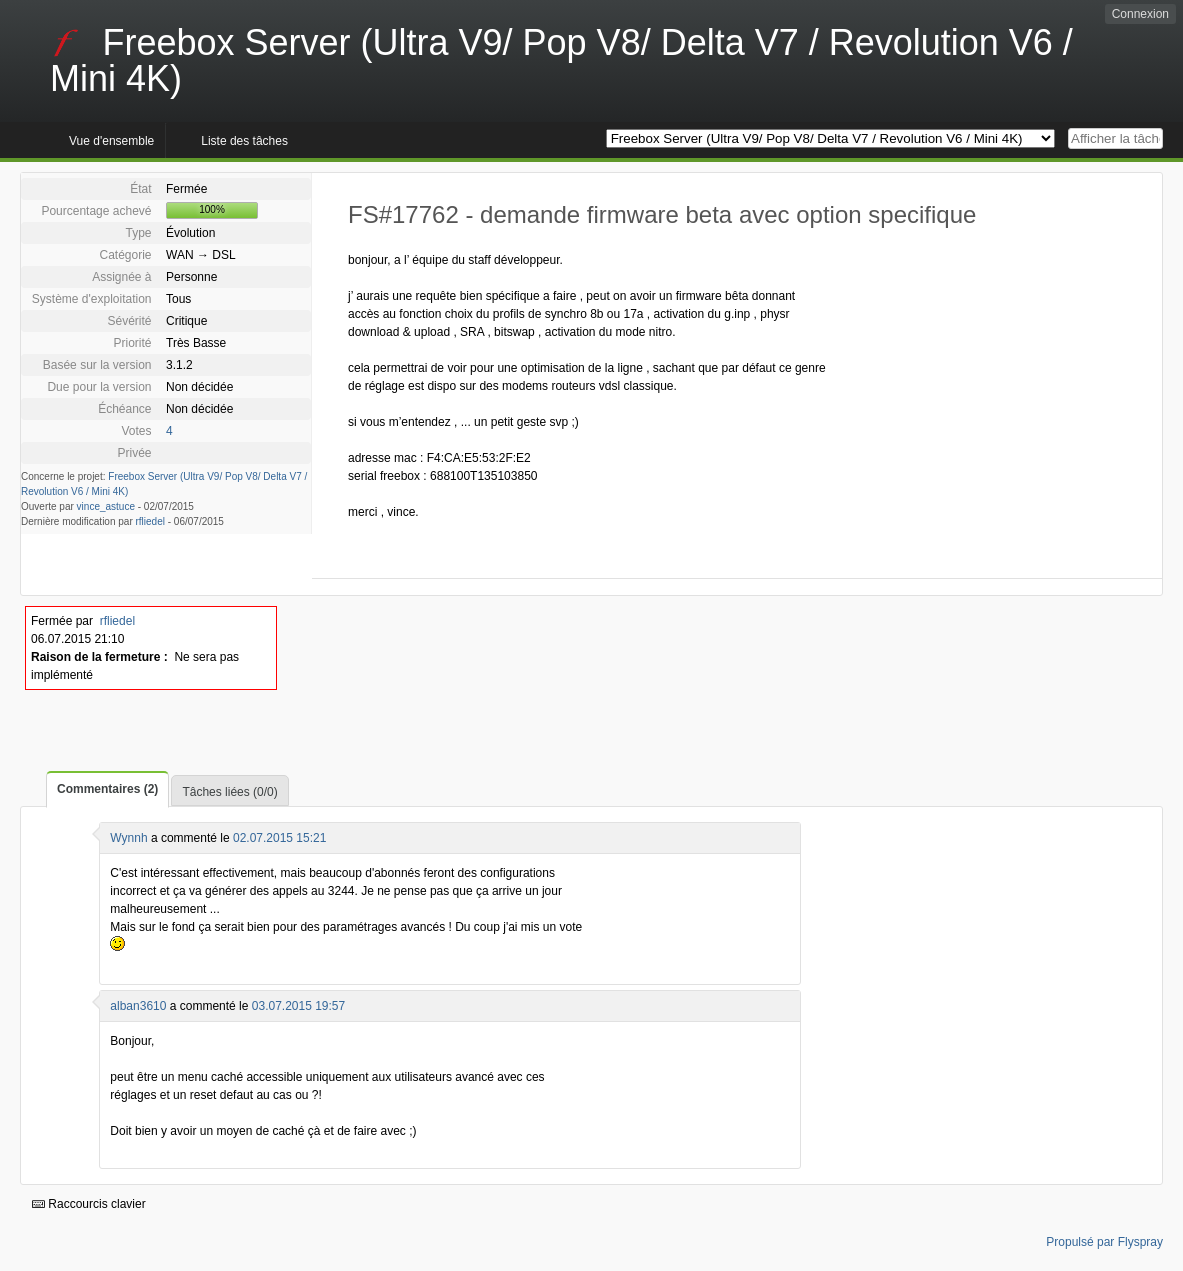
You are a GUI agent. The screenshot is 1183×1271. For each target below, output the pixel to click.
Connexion (1140, 14)
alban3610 (138, 1006)
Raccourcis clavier (89, 1204)
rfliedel (150, 521)
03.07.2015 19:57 (298, 1006)
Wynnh (128, 838)
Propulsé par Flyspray (1104, 1242)
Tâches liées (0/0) (229, 792)
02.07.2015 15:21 (279, 838)
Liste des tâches (244, 141)
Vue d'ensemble (111, 141)
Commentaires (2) (107, 789)
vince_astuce (106, 506)
